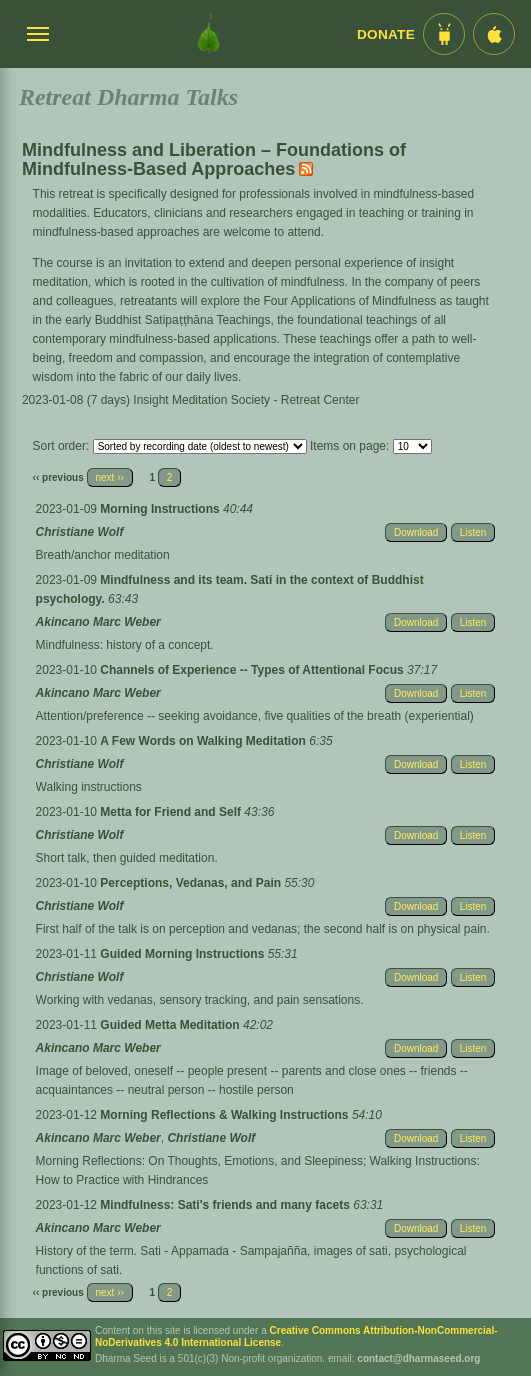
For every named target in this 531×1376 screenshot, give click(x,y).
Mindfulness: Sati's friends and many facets (226, 1205)
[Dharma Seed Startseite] (208, 34)
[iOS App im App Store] (494, 34)
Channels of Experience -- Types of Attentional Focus (253, 670)
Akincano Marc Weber (98, 622)
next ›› (110, 477)
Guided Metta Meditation (171, 1025)
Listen (473, 532)
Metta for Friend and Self (172, 812)
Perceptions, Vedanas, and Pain (192, 883)
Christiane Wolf (80, 532)
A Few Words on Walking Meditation (204, 741)
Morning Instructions (161, 509)
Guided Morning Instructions (183, 954)
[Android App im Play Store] (444, 34)
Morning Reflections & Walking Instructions (226, 1115)
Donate (386, 34)
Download (416, 532)
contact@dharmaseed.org (418, 1358)
